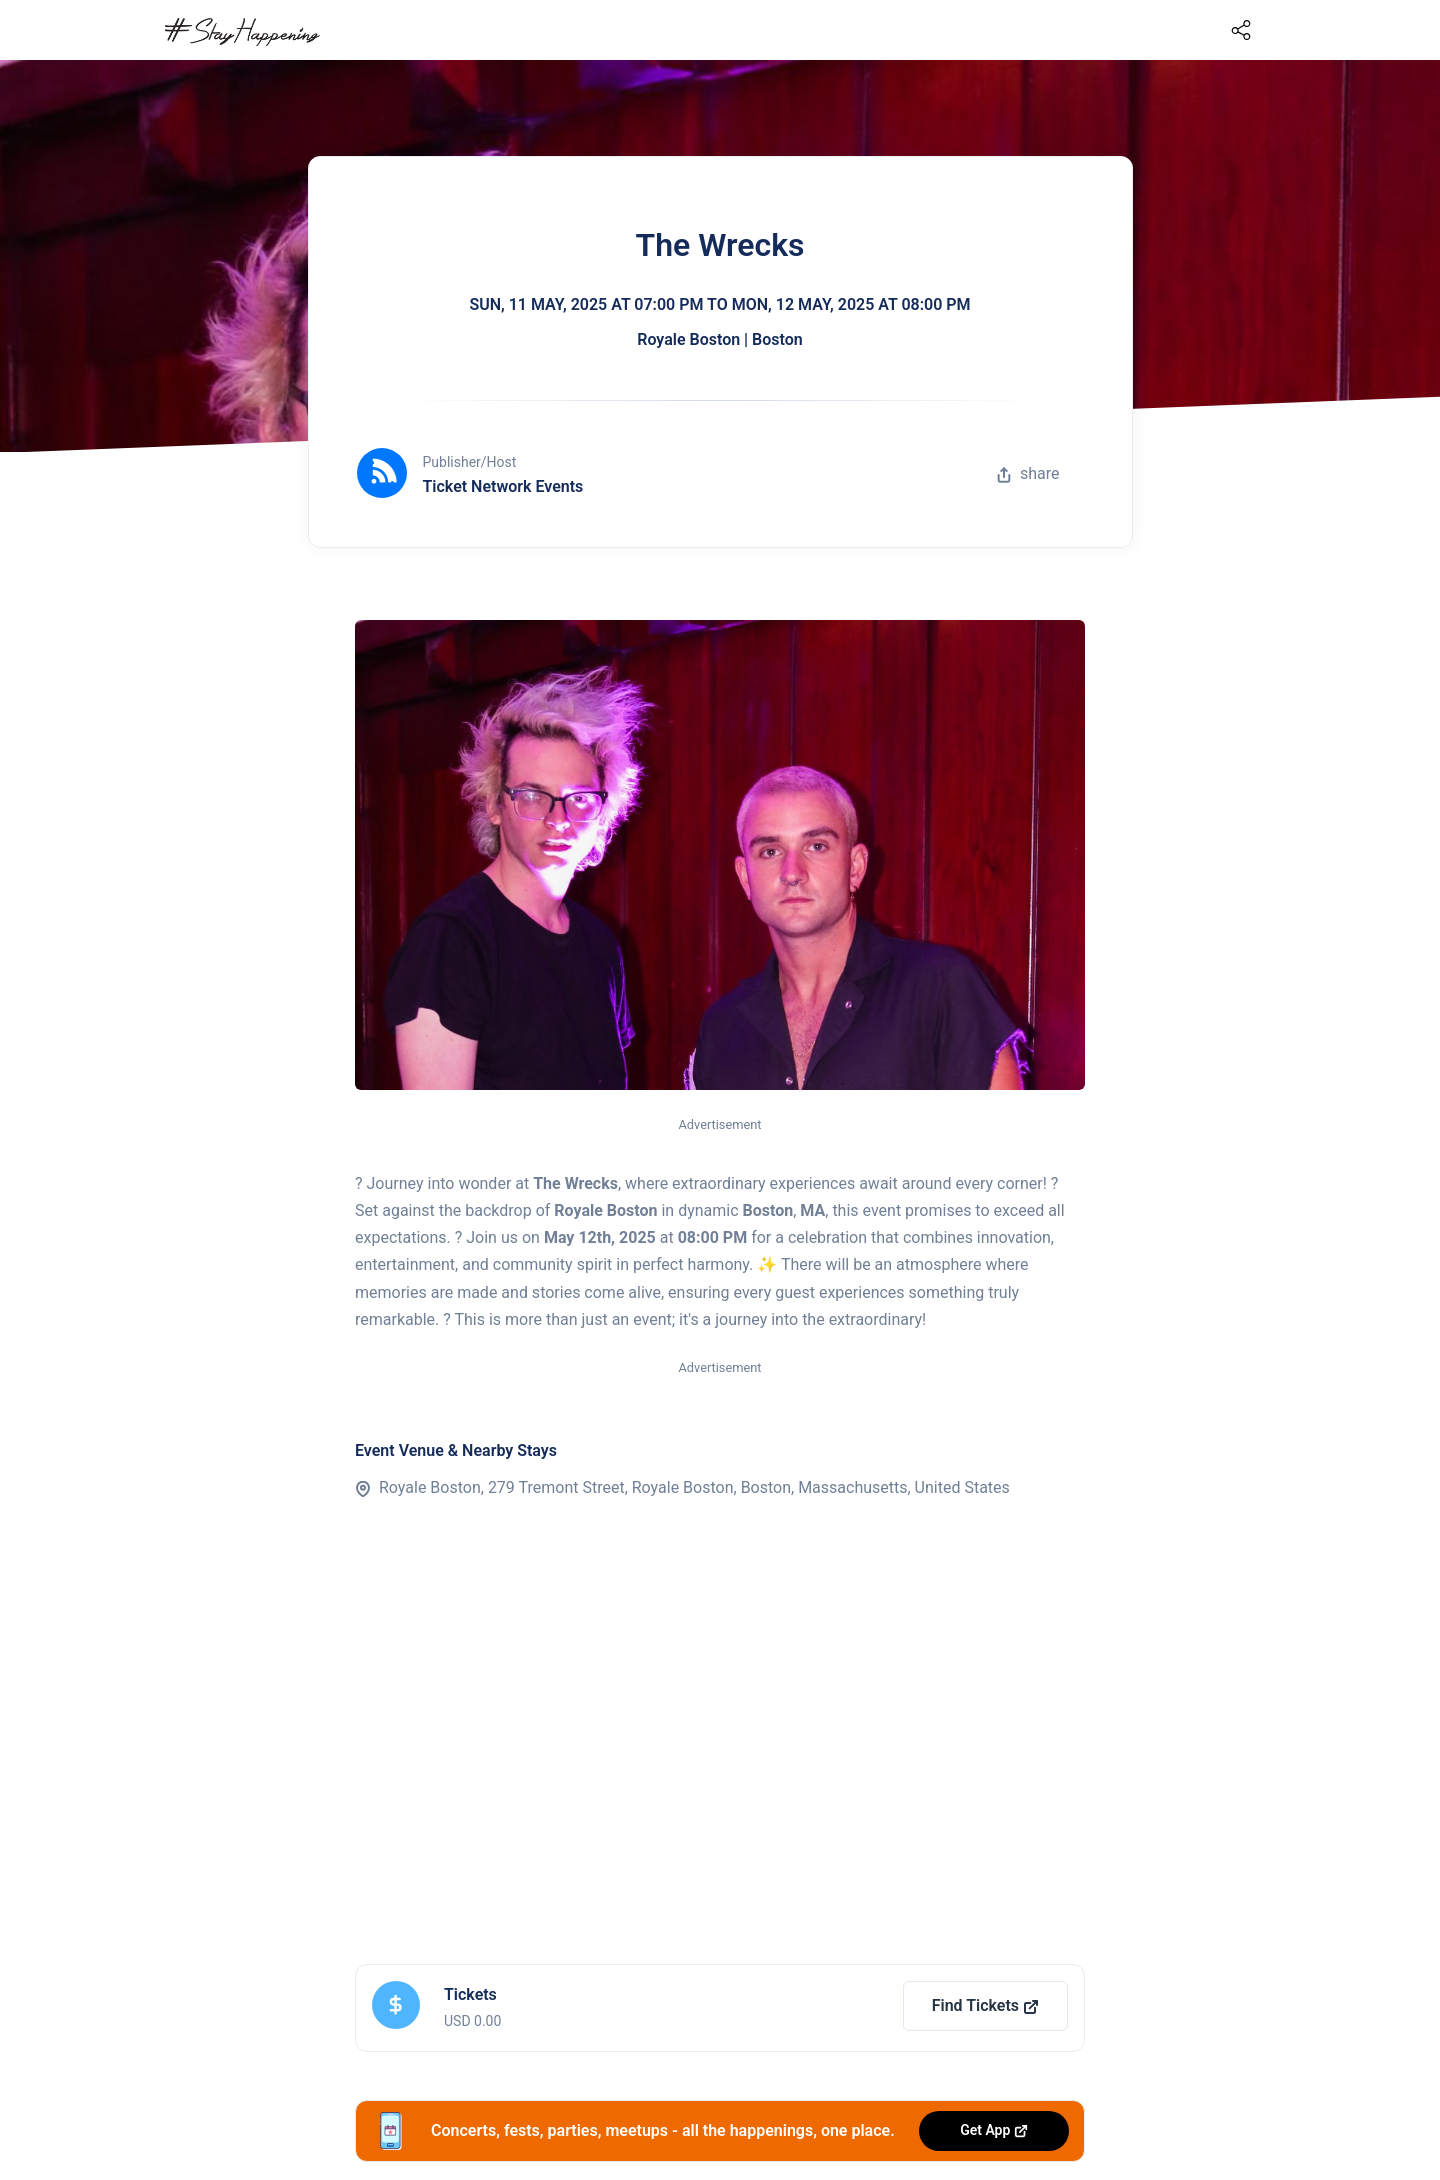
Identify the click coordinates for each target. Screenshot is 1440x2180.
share (1028, 473)
